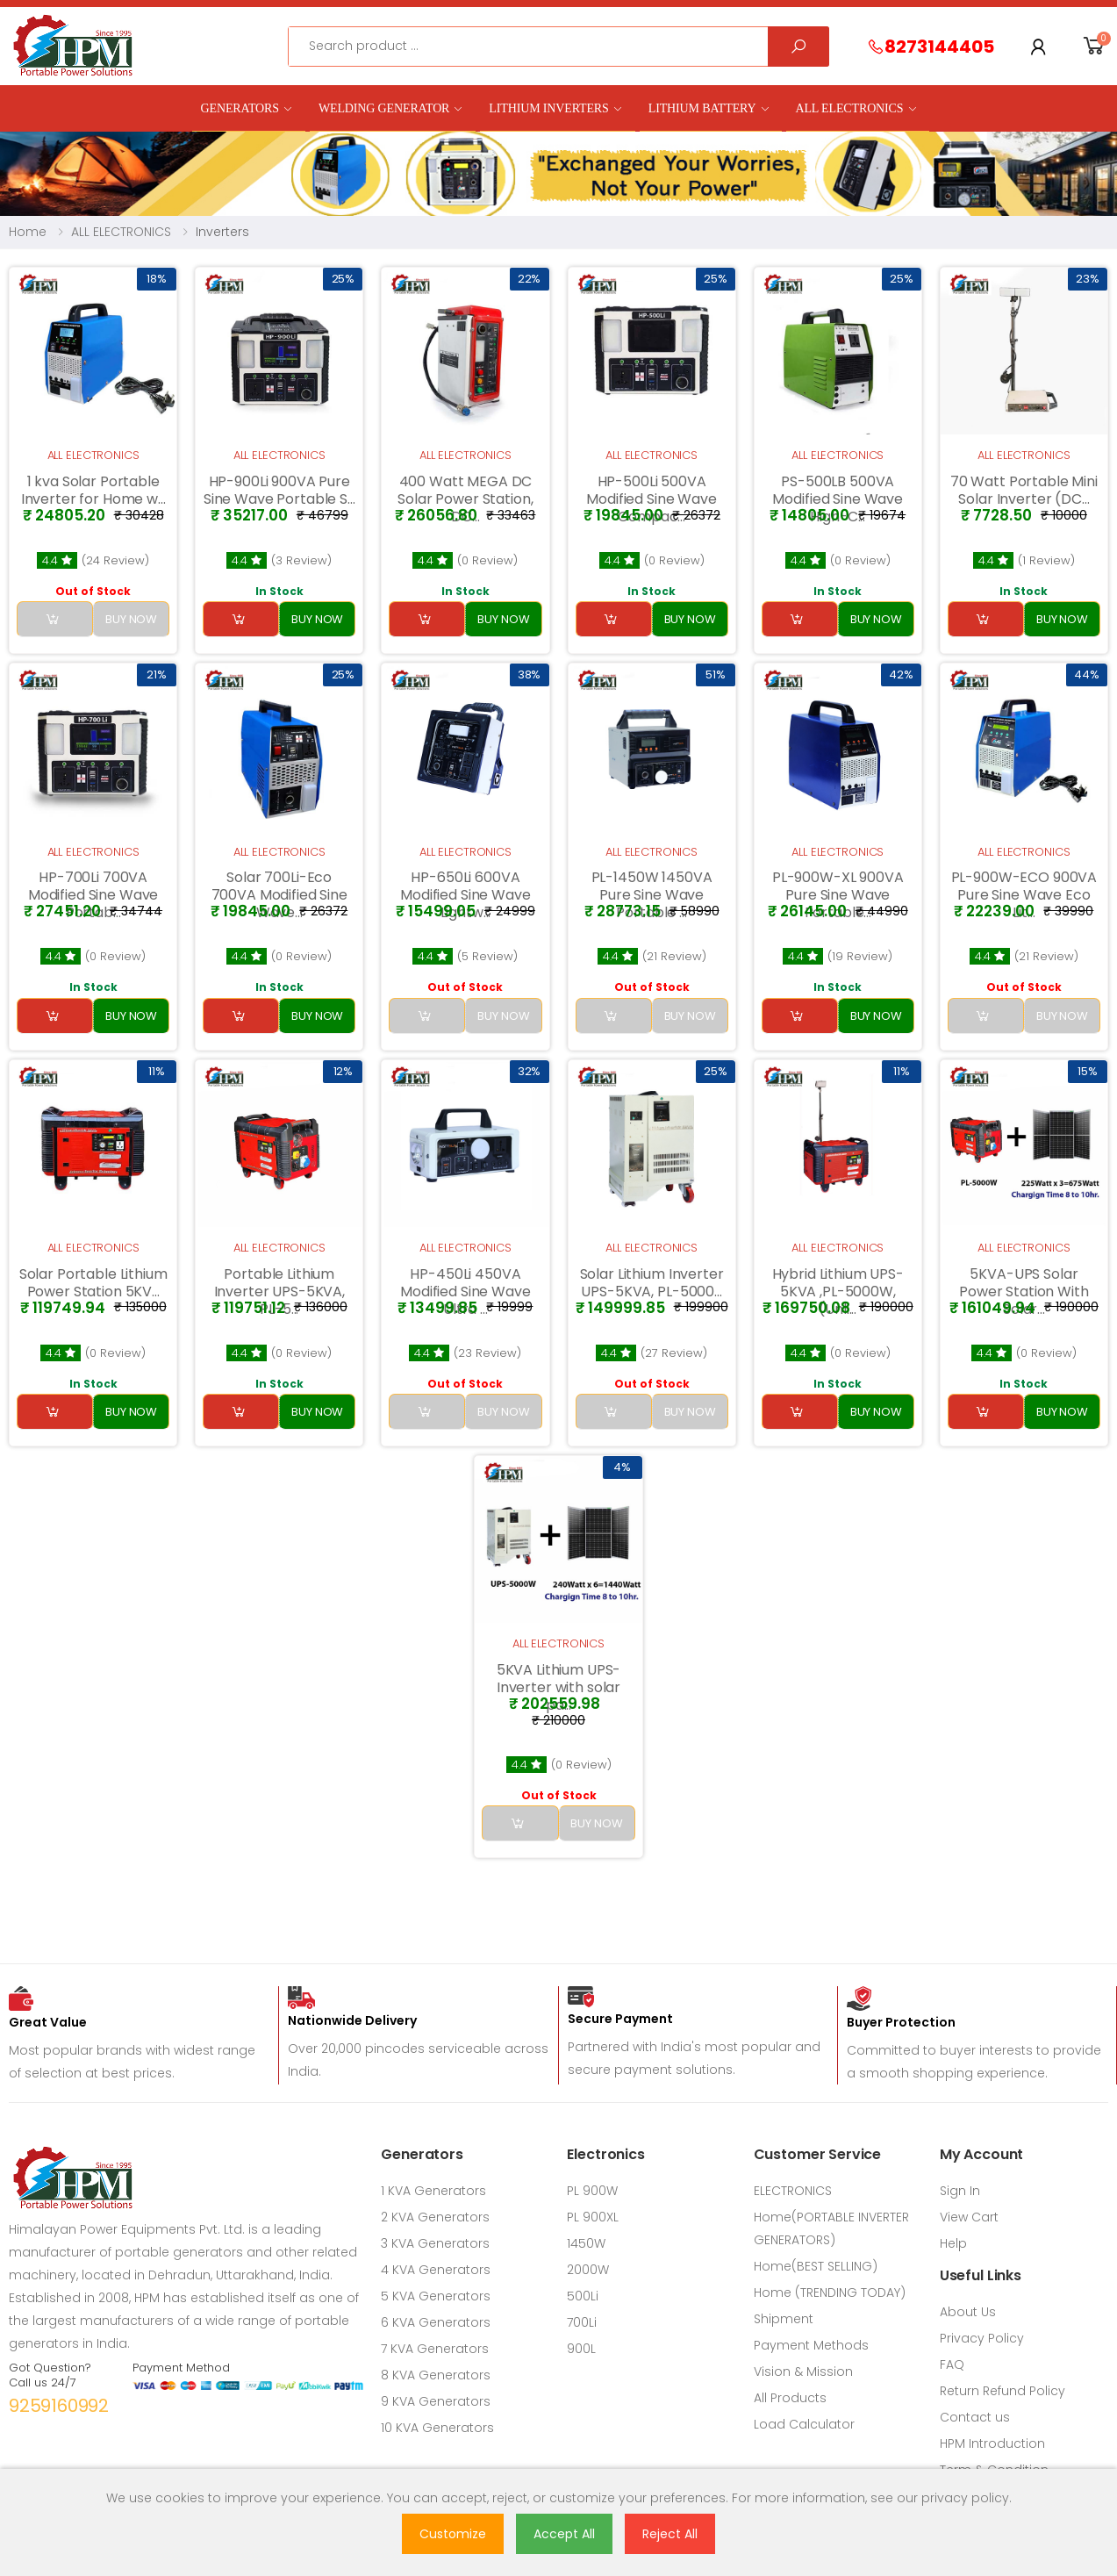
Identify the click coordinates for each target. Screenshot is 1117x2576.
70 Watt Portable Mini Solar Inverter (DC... (1024, 490)
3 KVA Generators (435, 2243)
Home (28, 231)
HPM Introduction (992, 2443)
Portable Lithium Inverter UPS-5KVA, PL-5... (279, 1291)
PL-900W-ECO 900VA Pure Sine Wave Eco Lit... (1024, 894)
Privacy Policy (982, 2338)
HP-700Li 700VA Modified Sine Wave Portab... (93, 894)
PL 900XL (593, 2217)
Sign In (960, 2190)
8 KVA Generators (435, 2375)
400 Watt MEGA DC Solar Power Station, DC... (465, 499)
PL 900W (592, 2190)
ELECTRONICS (793, 2190)
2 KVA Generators (435, 2217)
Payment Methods (811, 2345)
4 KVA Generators (435, 2269)
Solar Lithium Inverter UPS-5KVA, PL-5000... (652, 1283)
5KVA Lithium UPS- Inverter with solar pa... (559, 1687)
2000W (588, 2269)
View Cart (969, 2217)
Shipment (783, 2319)
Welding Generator (384, 108)
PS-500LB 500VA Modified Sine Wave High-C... (837, 499)
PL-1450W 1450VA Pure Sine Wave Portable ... (651, 894)
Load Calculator (804, 2424)
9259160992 (59, 2405)
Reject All (670, 2534)
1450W (586, 2243)
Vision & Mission (803, 2371)
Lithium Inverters (548, 108)
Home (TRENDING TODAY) (830, 2292)
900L (581, 2348)
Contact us (975, 2417)
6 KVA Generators (435, 2322)
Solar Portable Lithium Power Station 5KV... (93, 1283)
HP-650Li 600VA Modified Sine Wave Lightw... (465, 894)
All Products (790, 2398)
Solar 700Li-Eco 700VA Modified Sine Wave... (279, 894)
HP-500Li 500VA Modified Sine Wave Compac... (651, 499)
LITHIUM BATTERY (702, 108)
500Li (582, 2296)
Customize (452, 2534)
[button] (1094, 46)
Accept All (564, 2534)
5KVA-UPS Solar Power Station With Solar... (1023, 1291)
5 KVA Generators (435, 2296)
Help (953, 2243)
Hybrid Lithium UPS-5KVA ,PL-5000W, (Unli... (838, 1291)
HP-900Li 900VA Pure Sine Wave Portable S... (279, 490)
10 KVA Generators (437, 2427)
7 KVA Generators (435, 2348)
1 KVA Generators (433, 2190)
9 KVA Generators (435, 2401)
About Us (968, 2312)
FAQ (952, 2364)
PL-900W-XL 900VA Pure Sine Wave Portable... (838, 894)
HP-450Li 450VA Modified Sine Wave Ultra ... (465, 1291)
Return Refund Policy (1002, 2391)
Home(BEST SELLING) (815, 2266)
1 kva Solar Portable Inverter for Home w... (93, 490)
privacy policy (965, 2498)
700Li (582, 2322)
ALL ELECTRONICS (849, 108)
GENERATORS (240, 108)
